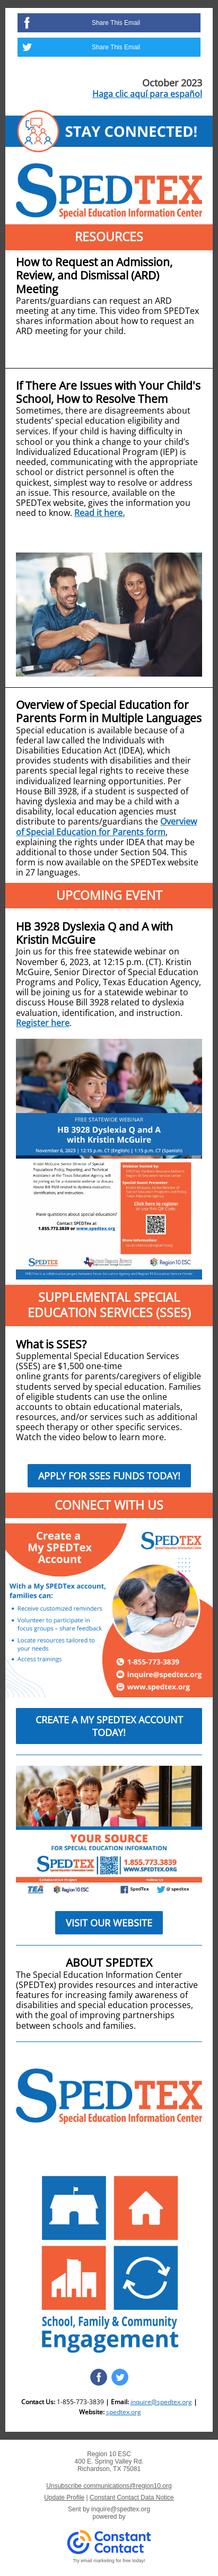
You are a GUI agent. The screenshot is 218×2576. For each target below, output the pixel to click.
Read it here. (99, 513)
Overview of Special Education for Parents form (106, 826)
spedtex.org (123, 2411)
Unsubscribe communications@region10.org (108, 2486)
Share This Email (116, 23)
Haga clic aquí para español (147, 94)
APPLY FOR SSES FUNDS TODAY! (109, 1475)
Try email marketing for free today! (109, 2560)
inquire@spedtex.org (161, 2401)
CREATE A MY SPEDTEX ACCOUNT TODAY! (109, 1726)
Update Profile (64, 2497)
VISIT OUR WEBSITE (109, 1922)
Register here (42, 1023)
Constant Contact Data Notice (132, 2497)
